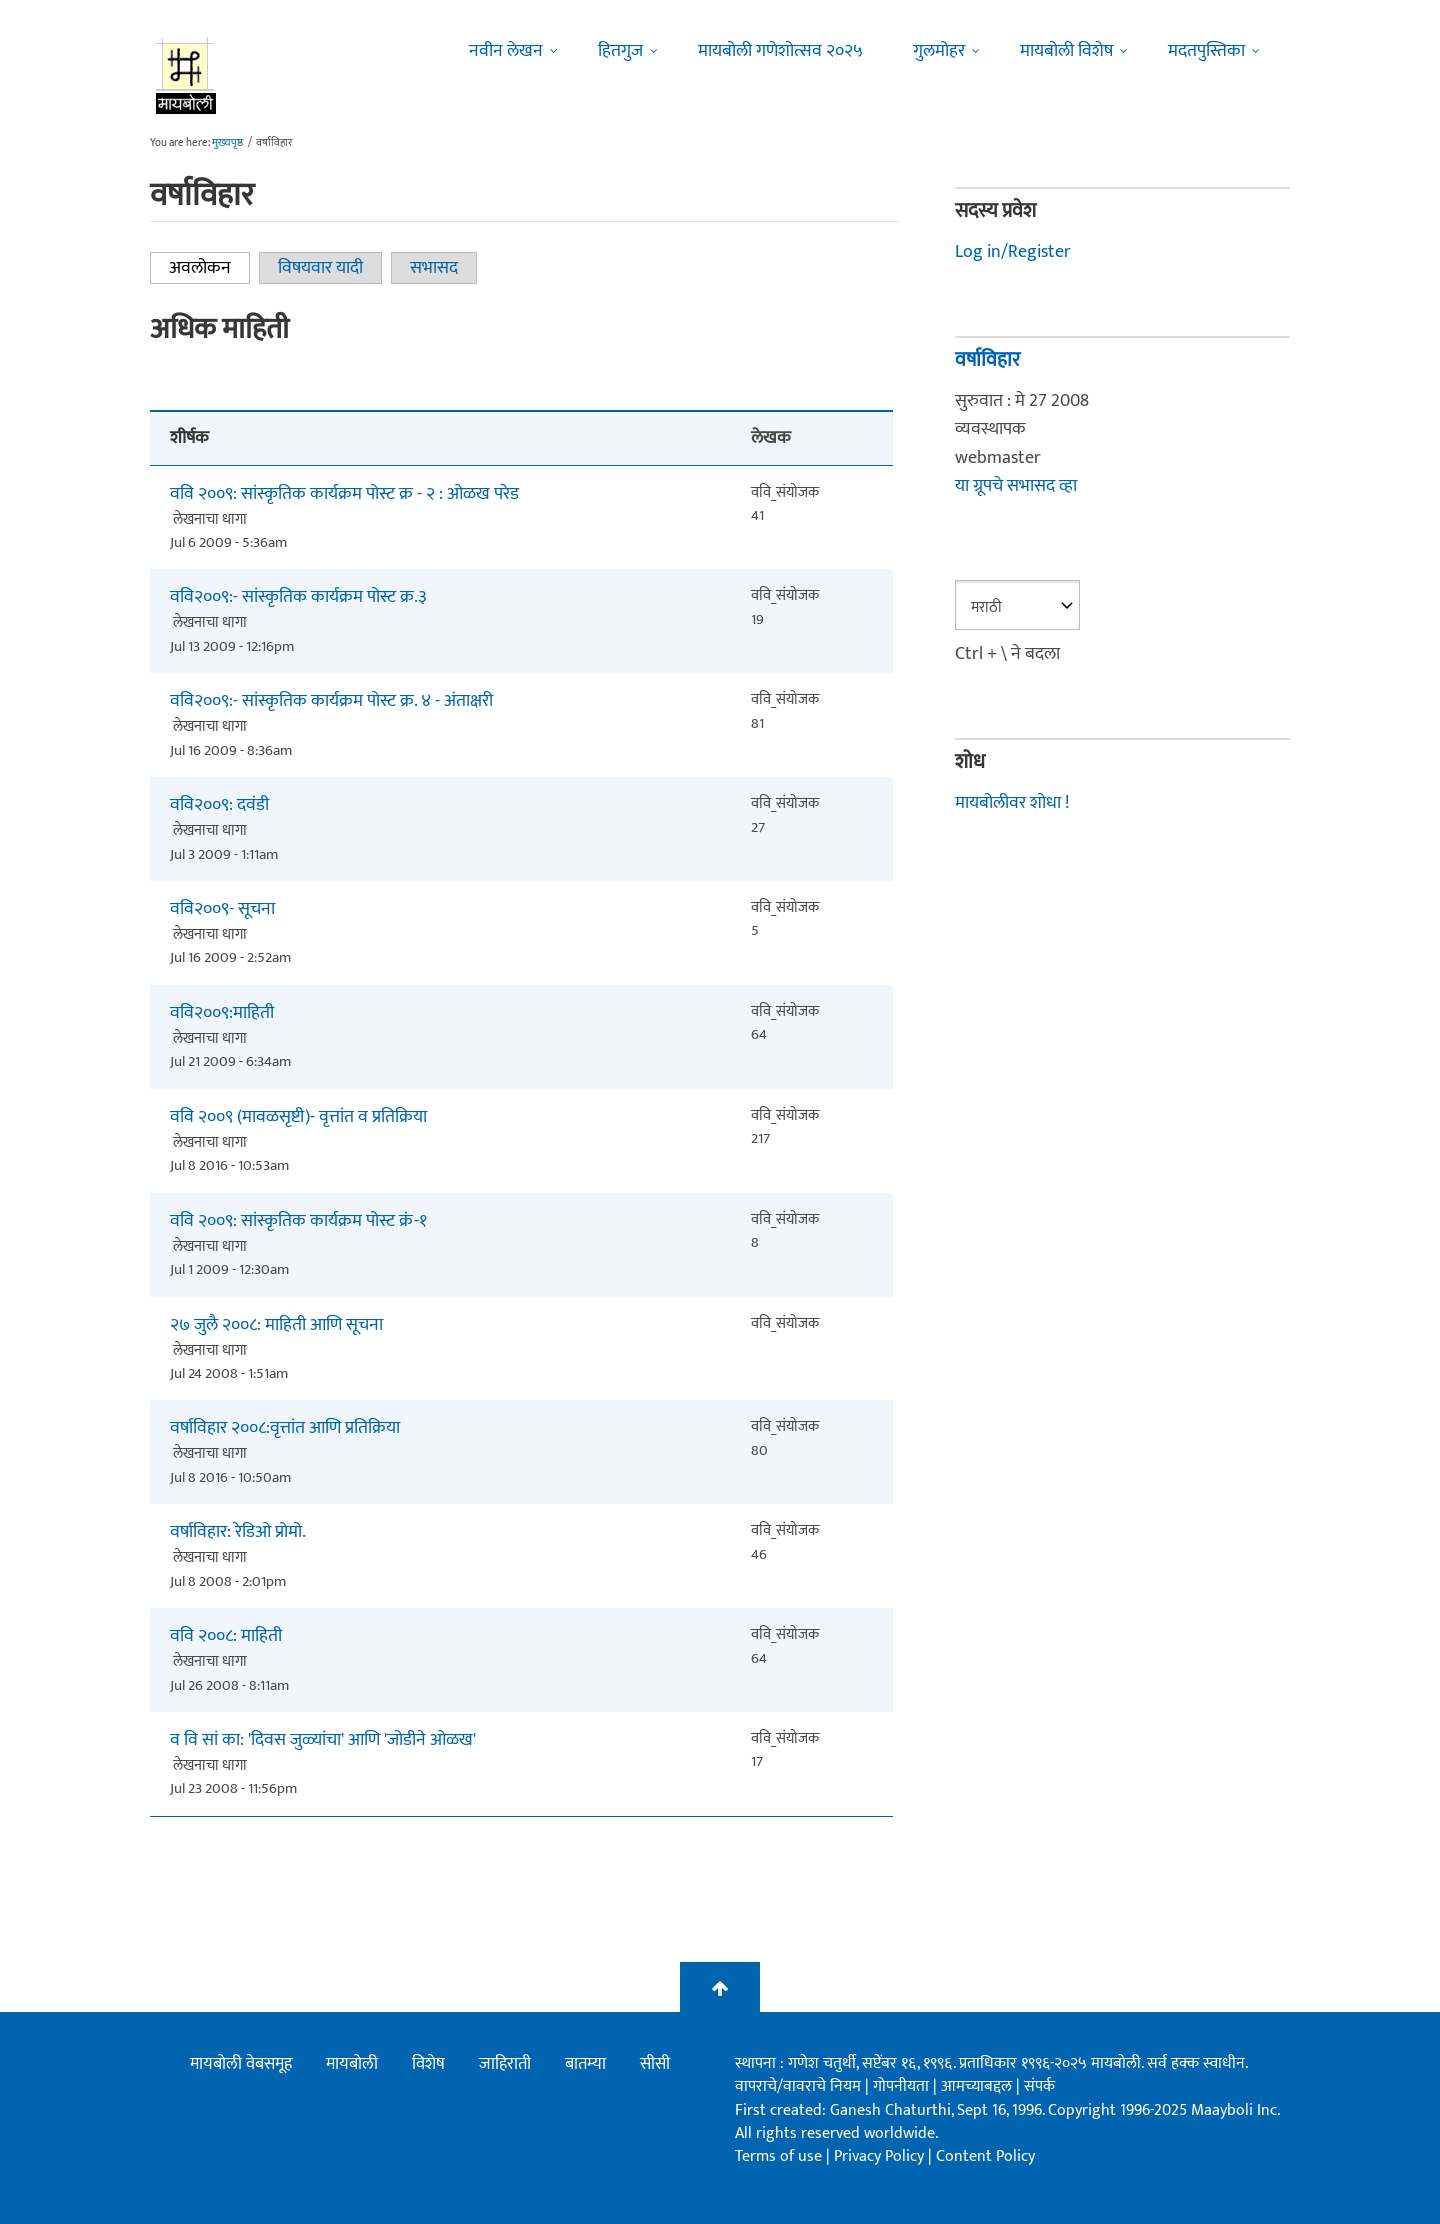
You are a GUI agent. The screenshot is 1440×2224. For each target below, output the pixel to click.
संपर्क (1039, 2086)
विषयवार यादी (320, 268)
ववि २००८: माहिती (226, 1636)
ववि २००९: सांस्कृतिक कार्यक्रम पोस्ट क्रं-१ (298, 1221)
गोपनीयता (903, 2086)
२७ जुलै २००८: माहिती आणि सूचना (276, 1325)
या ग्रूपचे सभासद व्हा (1016, 486)
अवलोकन (209, 268)
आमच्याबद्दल (978, 2086)
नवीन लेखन (506, 51)
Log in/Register (1013, 252)
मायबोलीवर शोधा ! (1012, 803)
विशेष (428, 2064)
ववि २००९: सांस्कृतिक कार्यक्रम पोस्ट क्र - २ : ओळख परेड (344, 494)
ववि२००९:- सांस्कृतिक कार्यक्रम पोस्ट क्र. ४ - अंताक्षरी (331, 701)
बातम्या (585, 2064)
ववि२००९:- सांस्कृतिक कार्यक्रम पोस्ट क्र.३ (298, 597)
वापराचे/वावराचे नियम (798, 2086)
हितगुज (620, 51)
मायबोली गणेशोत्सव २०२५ (780, 51)
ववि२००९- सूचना (222, 909)
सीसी (655, 2064)
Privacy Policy (881, 2156)
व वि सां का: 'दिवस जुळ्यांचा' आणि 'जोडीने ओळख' (323, 1740)
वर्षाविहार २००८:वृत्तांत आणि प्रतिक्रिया (285, 1428)
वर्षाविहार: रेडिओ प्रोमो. (238, 1532)
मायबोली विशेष (1066, 51)
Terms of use (778, 2156)
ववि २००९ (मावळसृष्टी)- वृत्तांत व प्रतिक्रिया (298, 1117)
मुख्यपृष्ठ (227, 143)
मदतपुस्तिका (1206, 51)
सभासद (434, 268)
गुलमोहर (939, 51)
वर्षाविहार (987, 360)
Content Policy (985, 2156)
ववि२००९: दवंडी (219, 805)
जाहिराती (505, 2064)
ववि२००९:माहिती (222, 1013)
